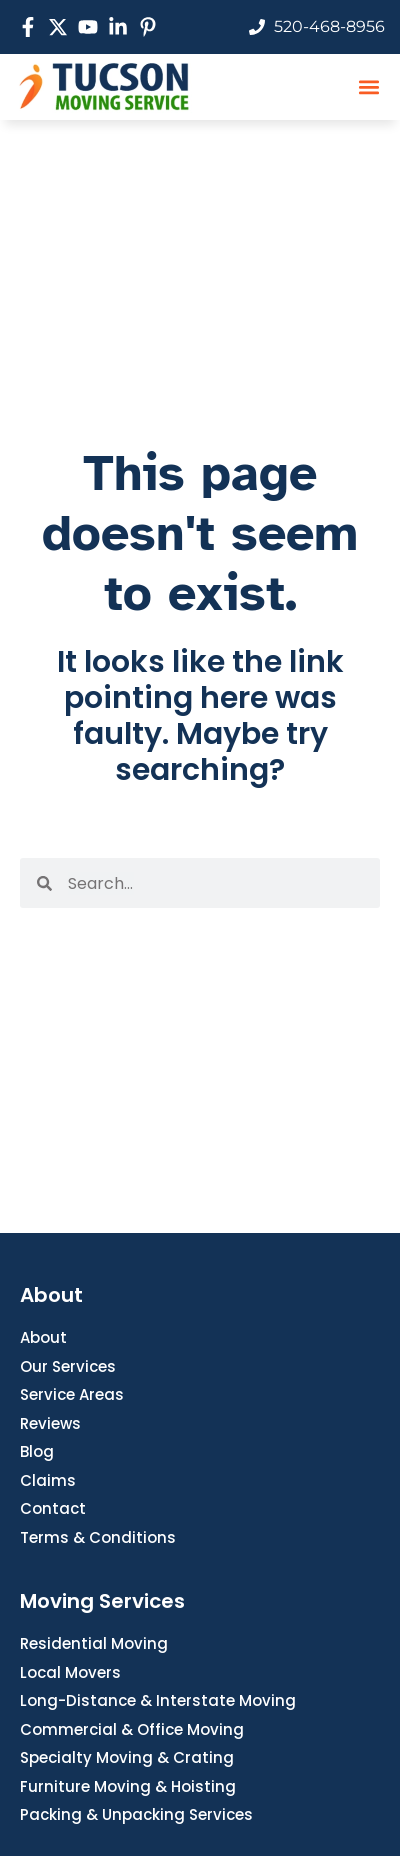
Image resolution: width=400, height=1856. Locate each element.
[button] (368, 86)
